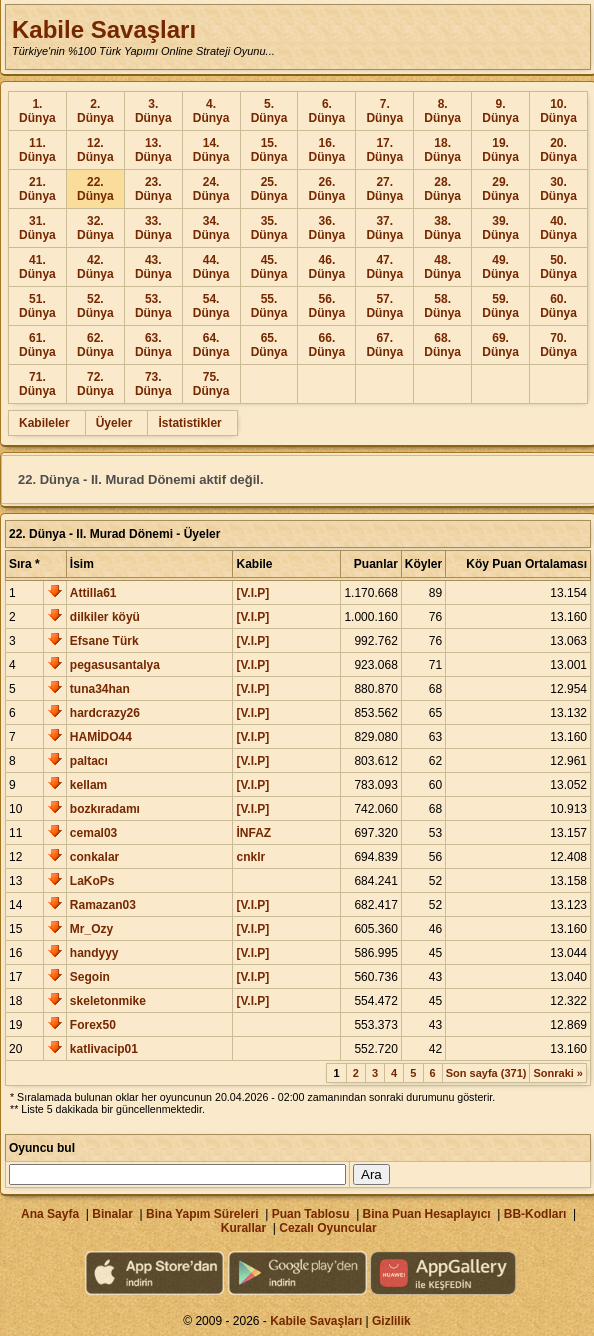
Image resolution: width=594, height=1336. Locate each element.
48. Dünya (442, 267)
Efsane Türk (104, 641)
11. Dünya (37, 150)
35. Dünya (269, 228)
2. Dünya (95, 111)
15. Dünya (269, 150)
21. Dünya (37, 189)
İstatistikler (189, 423)
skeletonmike (108, 1001)
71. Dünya (37, 384)
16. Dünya (327, 150)
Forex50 (93, 1025)
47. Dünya (384, 267)
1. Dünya (37, 111)
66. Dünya (327, 345)
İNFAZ (253, 833)
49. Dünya (500, 267)
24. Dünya (211, 189)
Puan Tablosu (311, 1214)
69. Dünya (500, 345)
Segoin (90, 977)
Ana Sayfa (50, 1214)
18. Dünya (442, 150)
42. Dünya (95, 267)
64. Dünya (211, 345)
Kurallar (243, 1228)
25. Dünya (269, 189)
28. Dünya (442, 189)
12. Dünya (95, 150)
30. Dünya (558, 189)
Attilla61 (93, 593)
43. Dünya (153, 267)
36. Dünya (327, 228)
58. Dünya (442, 306)
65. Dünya (269, 345)
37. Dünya (384, 228)
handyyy (94, 953)
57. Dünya (384, 306)
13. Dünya (153, 150)
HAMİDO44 (101, 737)
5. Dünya (269, 111)
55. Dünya (269, 306)
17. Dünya (384, 150)
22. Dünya (95, 189)
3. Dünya (153, 111)
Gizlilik (391, 1321)
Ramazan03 (103, 905)
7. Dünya (384, 111)
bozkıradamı (105, 809)
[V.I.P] (252, 593)
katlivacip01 (104, 1049)
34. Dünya (211, 228)
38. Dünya (442, 228)
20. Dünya (558, 150)
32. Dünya (95, 228)
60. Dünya (558, 306)
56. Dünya (327, 306)
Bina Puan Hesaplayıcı (427, 1214)
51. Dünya (37, 306)
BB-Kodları (535, 1214)
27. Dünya (384, 189)
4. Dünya (211, 111)
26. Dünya (327, 189)
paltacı (89, 761)
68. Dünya (442, 345)
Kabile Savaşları (104, 29)
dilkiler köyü (105, 617)
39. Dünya (500, 228)
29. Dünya (500, 189)
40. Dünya (558, 228)
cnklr (250, 857)
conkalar (94, 857)
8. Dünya (442, 111)
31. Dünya (37, 228)
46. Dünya (327, 267)
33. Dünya (153, 228)
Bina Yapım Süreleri (202, 1214)
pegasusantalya (115, 665)
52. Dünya (95, 306)
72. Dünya (95, 384)
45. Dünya (269, 267)
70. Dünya (558, 345)
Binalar (112, 1214)
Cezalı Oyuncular (327, 1228)
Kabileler (44, 423)
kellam (88, 785)
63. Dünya (153, 345)
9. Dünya (500, 111)
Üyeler (114, 423)
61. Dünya (37, 345)
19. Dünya (500, 150)
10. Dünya (558, 111)
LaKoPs (92, 881)
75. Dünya (211, 384)
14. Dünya (211, 150)
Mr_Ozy (91, 929)
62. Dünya (95, 345)
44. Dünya (211, 267)
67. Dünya (384, 345)
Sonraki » (558, 1073)
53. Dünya (153, 306)
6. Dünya (327, 111)
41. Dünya (37, 267)
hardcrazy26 (105, 713)
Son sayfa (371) (486, 1073)
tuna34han (100, 689)
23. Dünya (153, 189)
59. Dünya (500, 306)
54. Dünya (211, 306)
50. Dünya (558, 267)
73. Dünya (153, 384)
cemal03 (93, 833)
